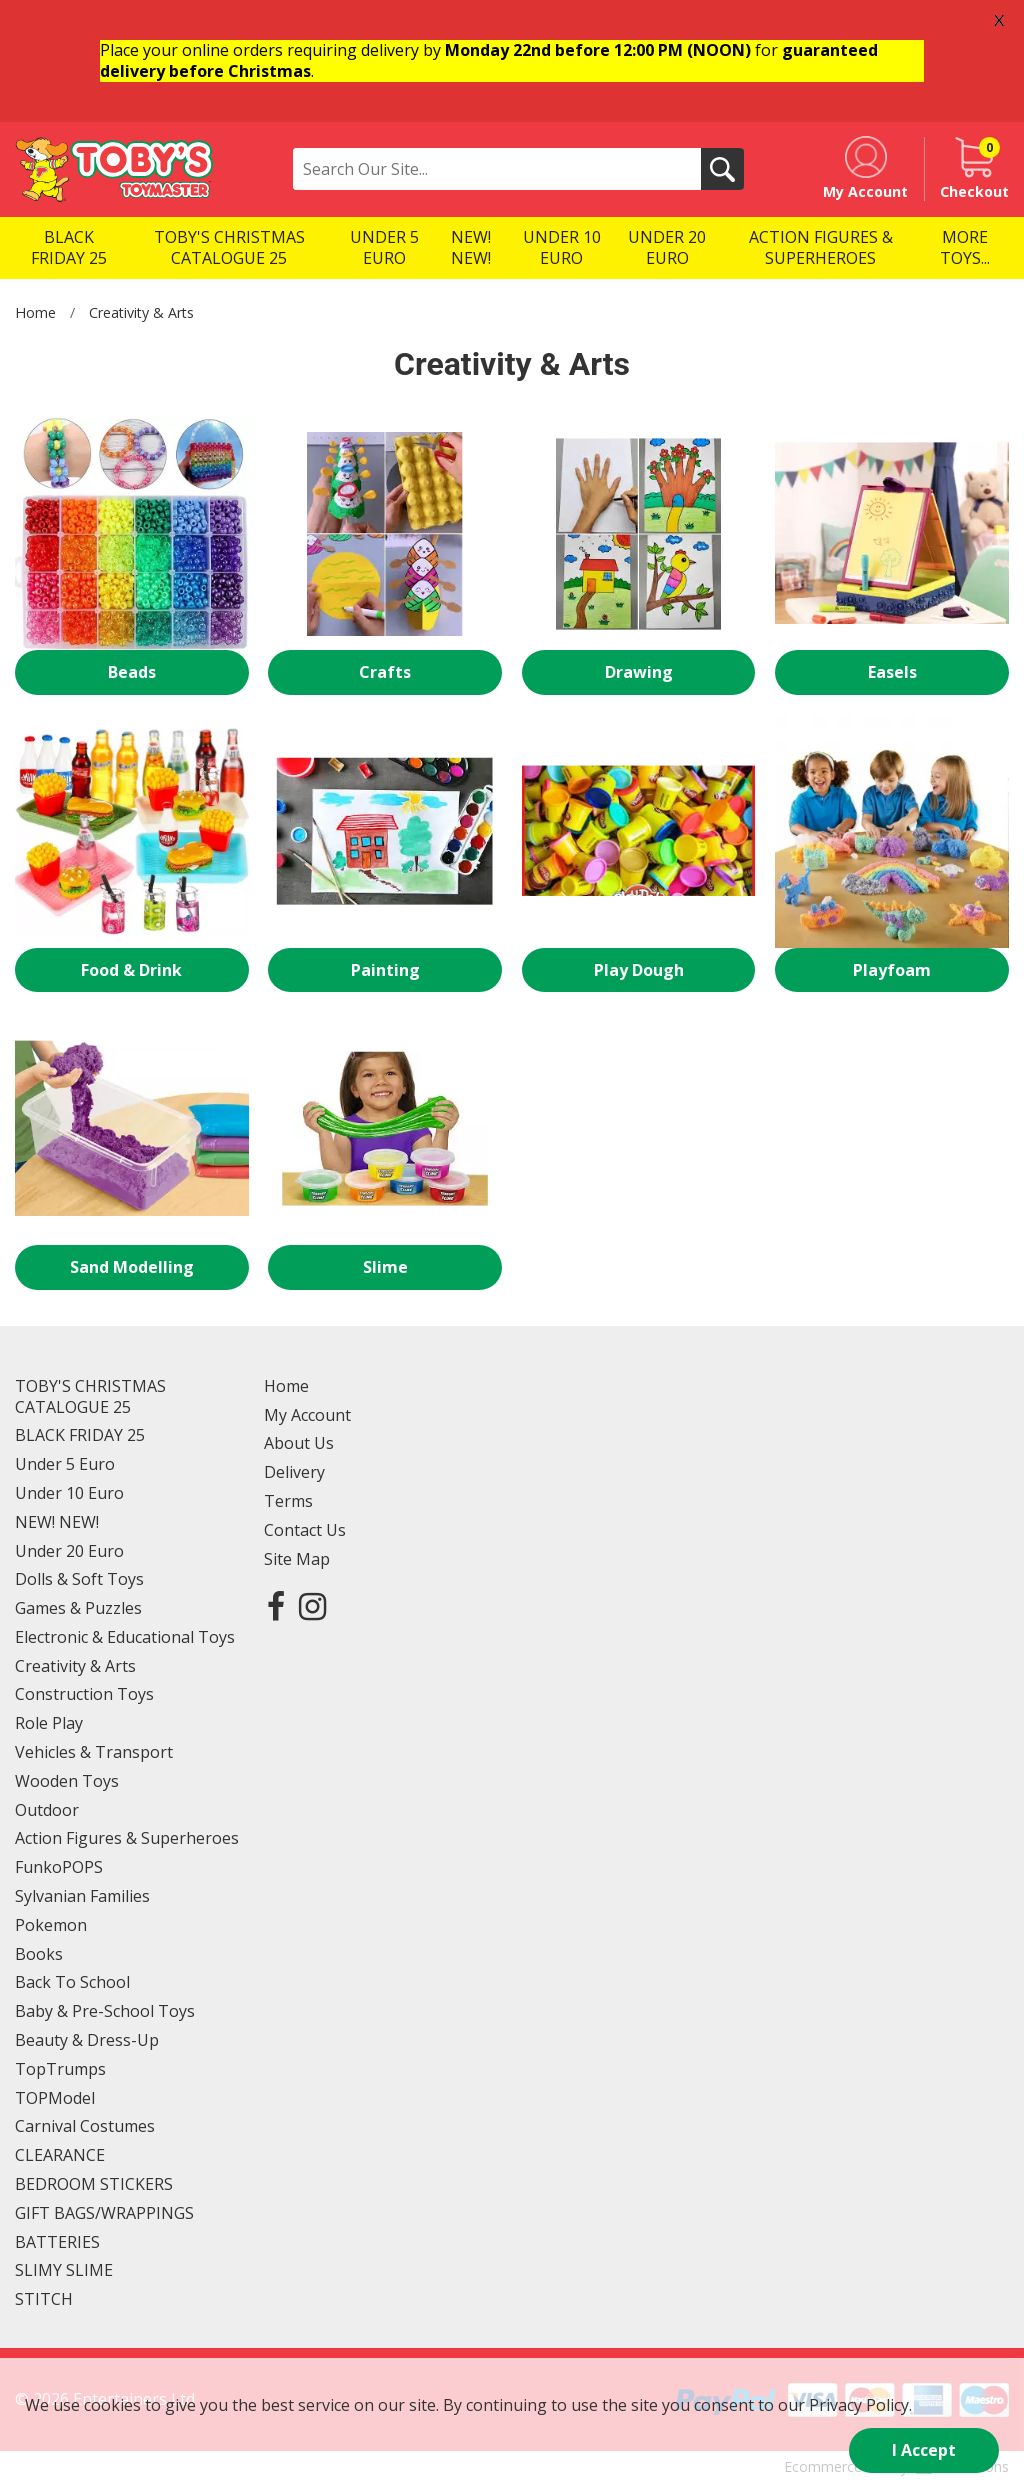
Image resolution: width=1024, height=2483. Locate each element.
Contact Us (305, 1530)
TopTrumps (60, 2069)
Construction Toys (84, 1694)
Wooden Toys (67, 1781)
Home (35, 312)
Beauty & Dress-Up (87, 2040)
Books (39, 1954)
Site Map (297, 1559)
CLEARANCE (60, 2155)
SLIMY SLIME (64, 2270)
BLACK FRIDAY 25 (80, 1435)
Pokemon (51, 1925)
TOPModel (55, 2098)
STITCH (44, 2299)
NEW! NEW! (57, 1522)
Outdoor (47, 1810)
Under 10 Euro (69, 1493)
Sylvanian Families (82, 1896)
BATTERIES (57, 2242)
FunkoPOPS (59, 1867)
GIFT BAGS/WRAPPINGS (104, 2213)
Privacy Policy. (860, 2405)
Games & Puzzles (78, 1608)
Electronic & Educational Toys (125, 1637)
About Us (299, 1443)
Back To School (72, 1982)
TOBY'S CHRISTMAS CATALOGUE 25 (90, 1396)
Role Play (49, 1723)
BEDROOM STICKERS (94, 2184)
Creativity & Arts (141, 312)
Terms (288, 1501)
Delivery (294, 1472)
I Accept (924, 2450)
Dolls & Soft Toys (79, 1579)
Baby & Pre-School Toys (105, 2011)
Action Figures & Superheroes (127, 1838)
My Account (307, 1415)
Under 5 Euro (65, 1464)
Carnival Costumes (85, 2126)
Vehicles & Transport (94, 1752)
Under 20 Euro (69, 1551)
